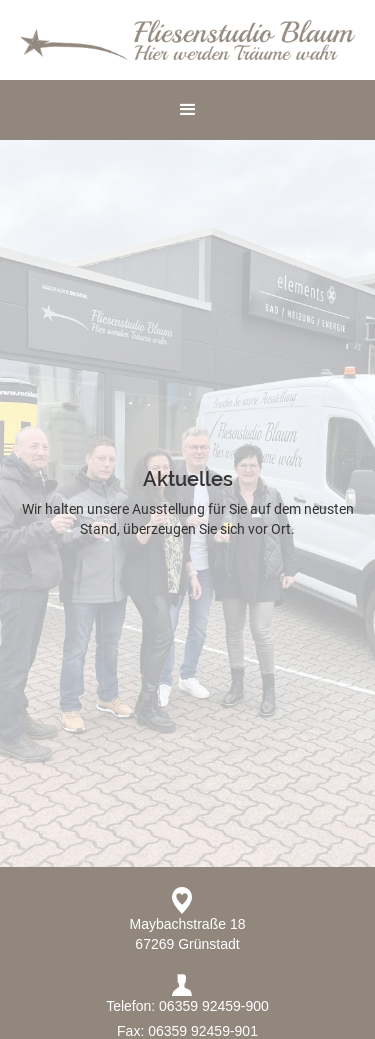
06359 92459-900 (214, 1006)
